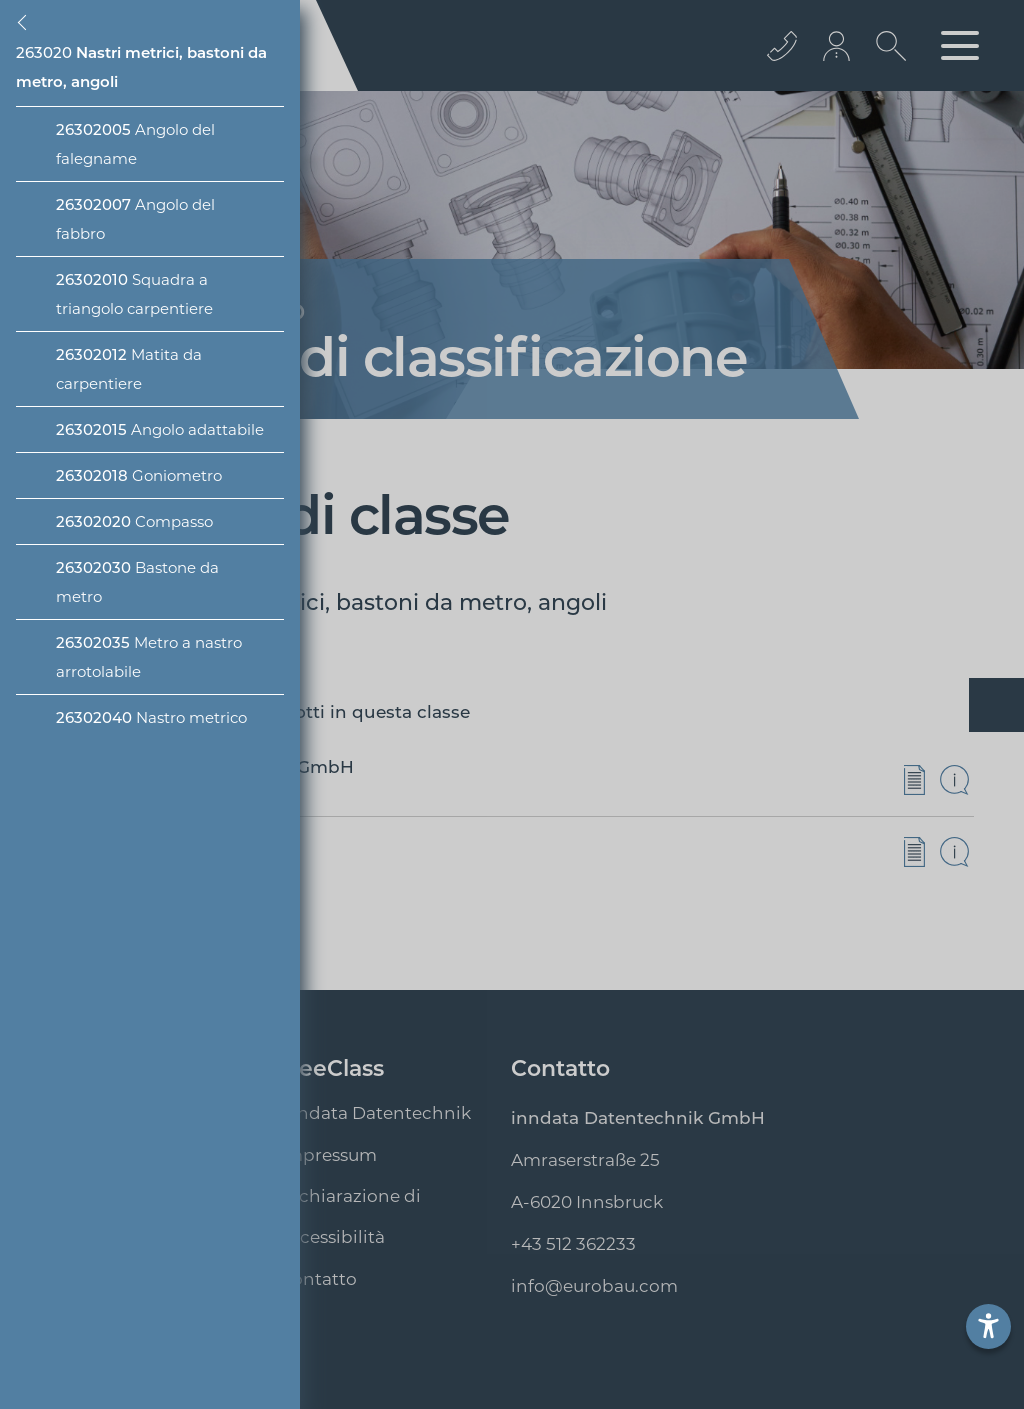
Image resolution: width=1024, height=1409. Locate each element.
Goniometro (139, 475)
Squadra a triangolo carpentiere (134, 294)
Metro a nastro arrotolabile (149, 657)
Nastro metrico (151, 717)
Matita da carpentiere (129, 369)
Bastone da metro (137, 582)
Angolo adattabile (160, 429)
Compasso (134, 521)
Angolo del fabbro (135, 219)
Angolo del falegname (135, 144)
